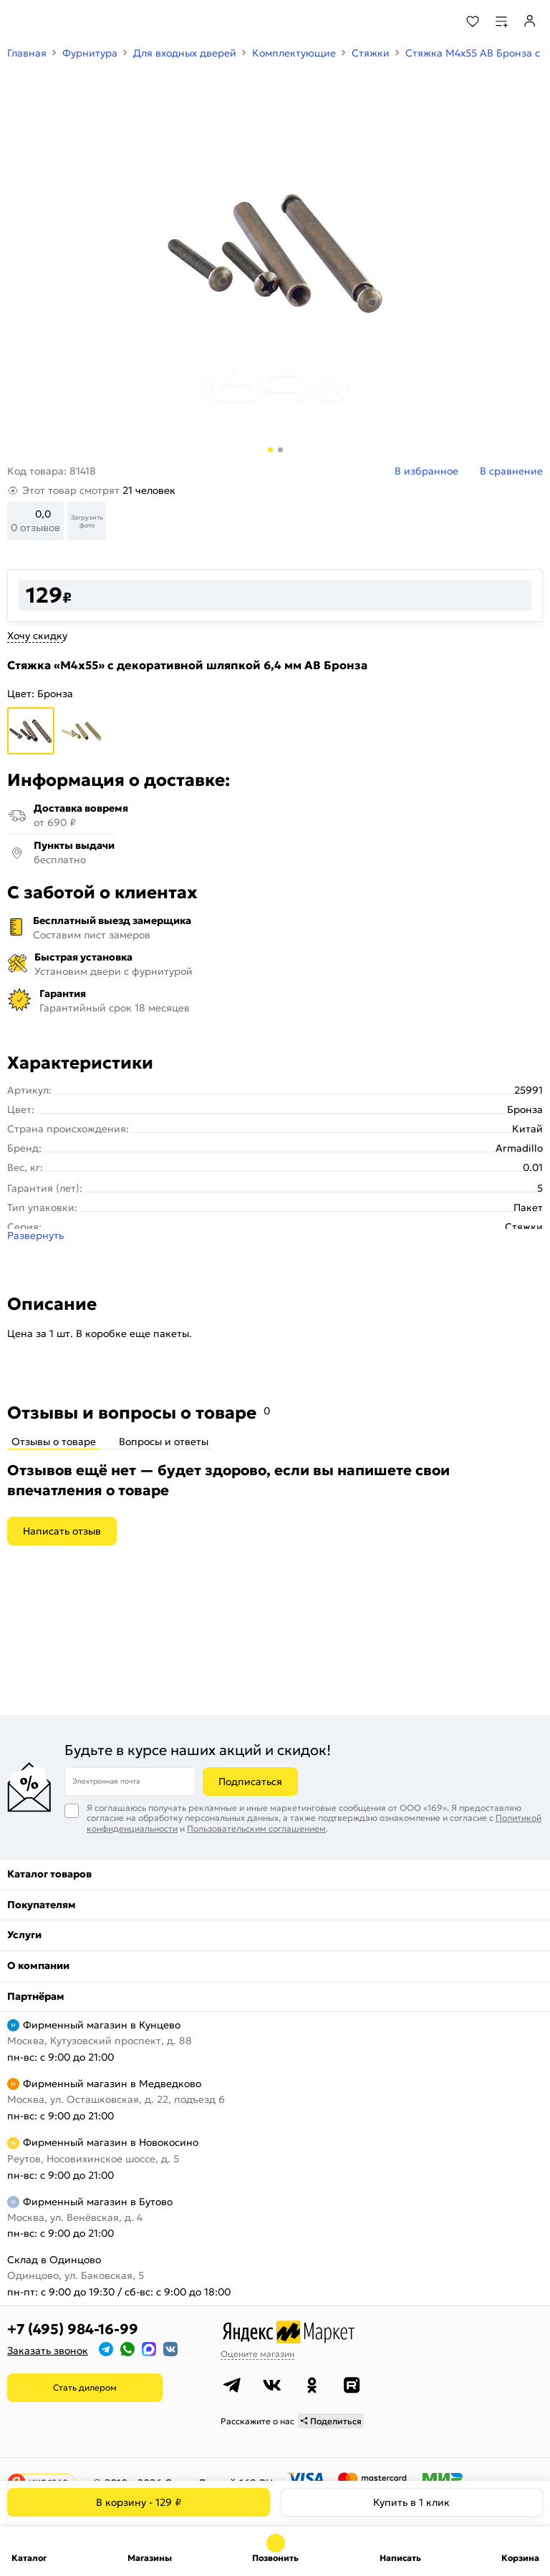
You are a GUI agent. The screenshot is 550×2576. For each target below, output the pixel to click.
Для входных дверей (184, 53)
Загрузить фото (87, 521)
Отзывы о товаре (53, 1441)
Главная (27, 53)
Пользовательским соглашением (256, 1828)
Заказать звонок (47, 2350)
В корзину (138, 2502)
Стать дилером (85, 2387)
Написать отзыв (62, 1531)
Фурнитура (89, 53)
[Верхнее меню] (20, 21)
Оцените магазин (257, 2353)
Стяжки (371, 53)
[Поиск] (433, 21)
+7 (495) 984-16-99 (72, 2329)
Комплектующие (294, 53)
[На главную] (65, 21)
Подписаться (250, 1781)
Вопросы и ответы (163, 1441)
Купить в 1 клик (411, 2502)
